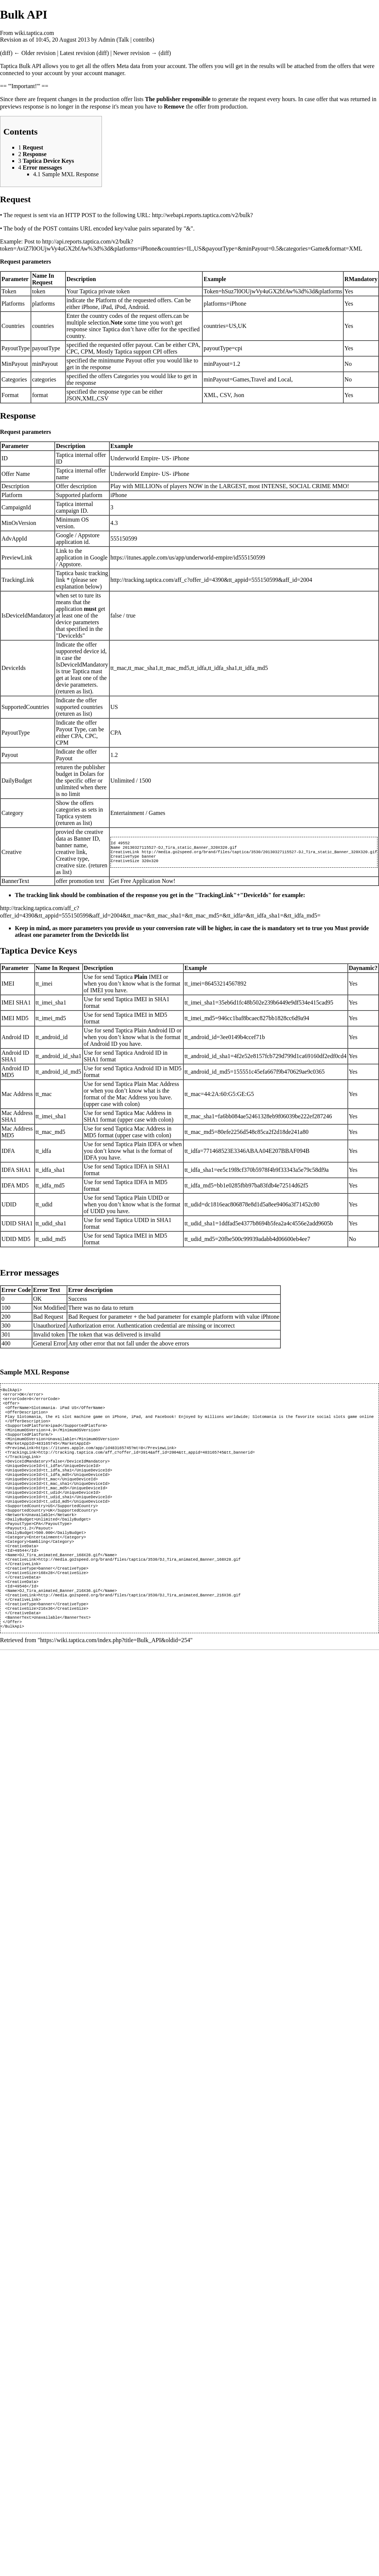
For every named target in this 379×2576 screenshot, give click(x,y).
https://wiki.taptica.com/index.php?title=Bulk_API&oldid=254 (115, 1680)
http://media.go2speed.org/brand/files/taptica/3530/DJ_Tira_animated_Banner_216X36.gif (139, 1629)
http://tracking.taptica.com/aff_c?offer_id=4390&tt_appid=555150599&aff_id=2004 (211, 580)
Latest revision (77, 53)
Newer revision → (135, 53)
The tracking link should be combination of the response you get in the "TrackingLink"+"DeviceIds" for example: (160, 895)
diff (6, 53)
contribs (142, 39)
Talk (123, 39)
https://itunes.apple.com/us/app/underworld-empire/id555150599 (187, 557)
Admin (106, 39)
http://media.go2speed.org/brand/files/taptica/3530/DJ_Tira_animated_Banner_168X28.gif (139, 1588)
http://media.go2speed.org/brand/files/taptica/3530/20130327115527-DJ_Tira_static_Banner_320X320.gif (259, 852)
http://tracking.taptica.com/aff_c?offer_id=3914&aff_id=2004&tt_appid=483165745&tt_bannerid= (146, 1463)
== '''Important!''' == (24, 86)
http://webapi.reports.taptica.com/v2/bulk (201, 215)
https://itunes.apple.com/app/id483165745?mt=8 (89, 1458)
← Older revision (34, 53)
